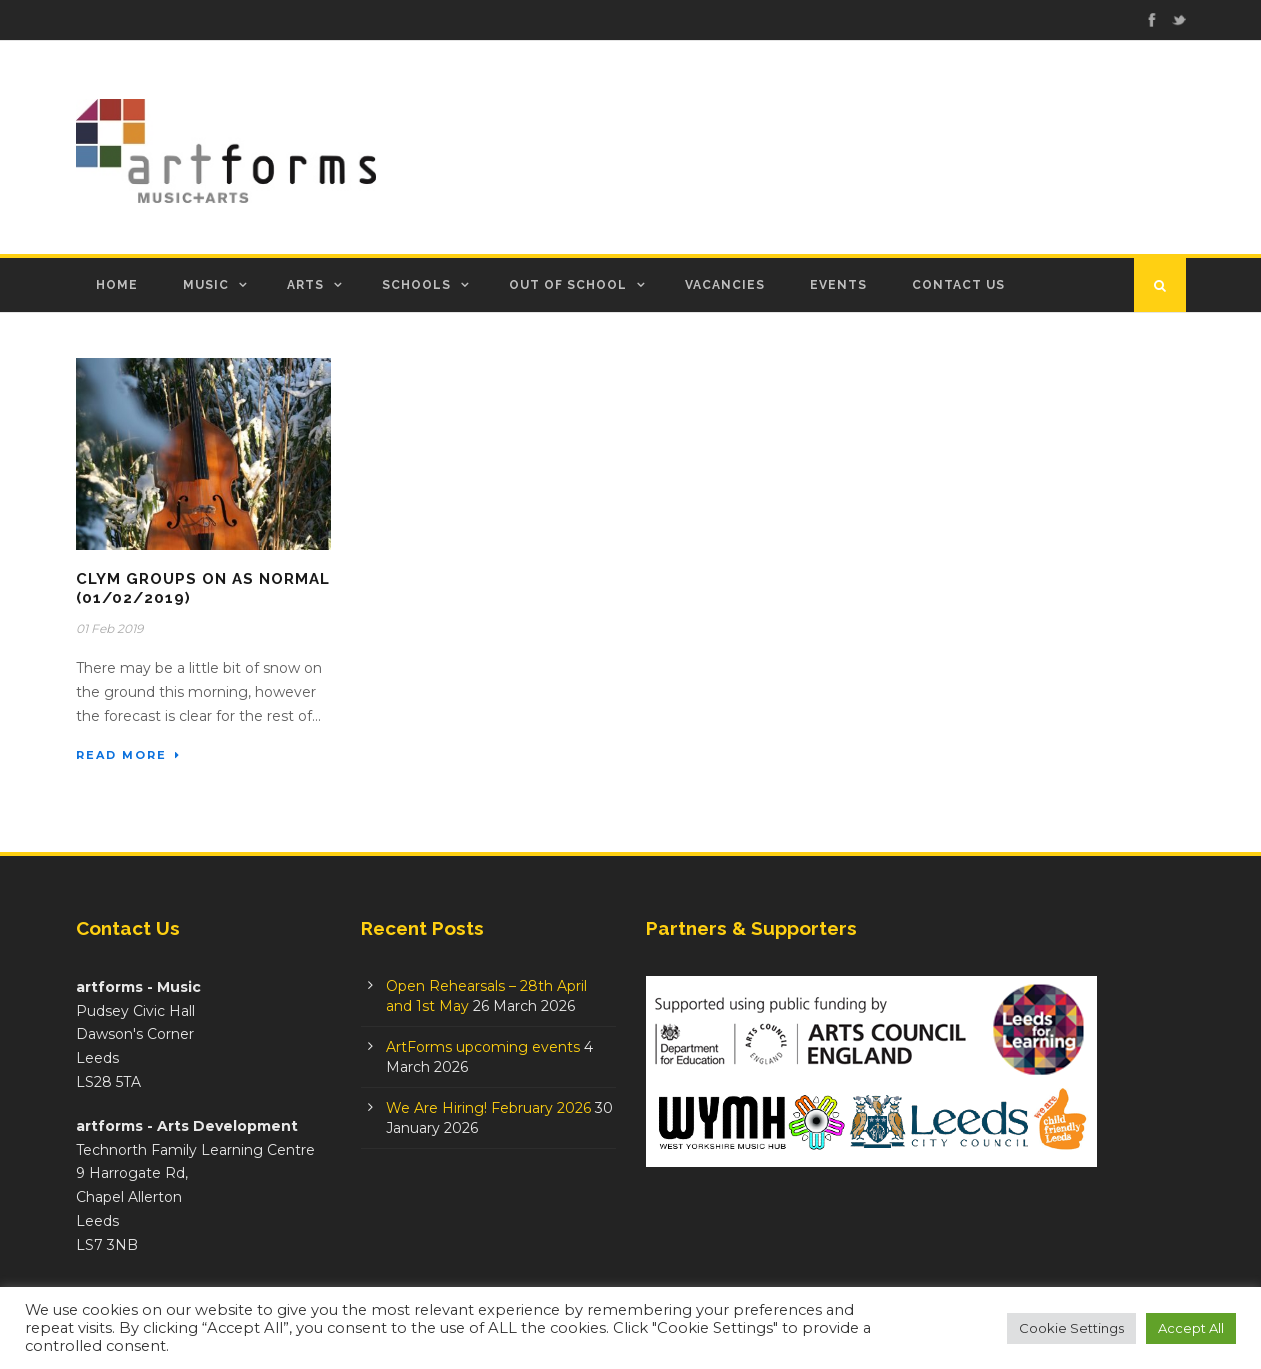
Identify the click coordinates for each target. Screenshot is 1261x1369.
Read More (128, 755)
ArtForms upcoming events (483, 1047)
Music (206, 285)
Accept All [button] (1191, 1328)
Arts (305, 285)
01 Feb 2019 (109, 628)
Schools (416, 285)
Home (117, 285)
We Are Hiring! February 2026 (488, 1108)
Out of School (568, 285)
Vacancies (725, 285)
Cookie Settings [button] (1071, 1328)
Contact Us (958, 285)
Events (838, 285)
